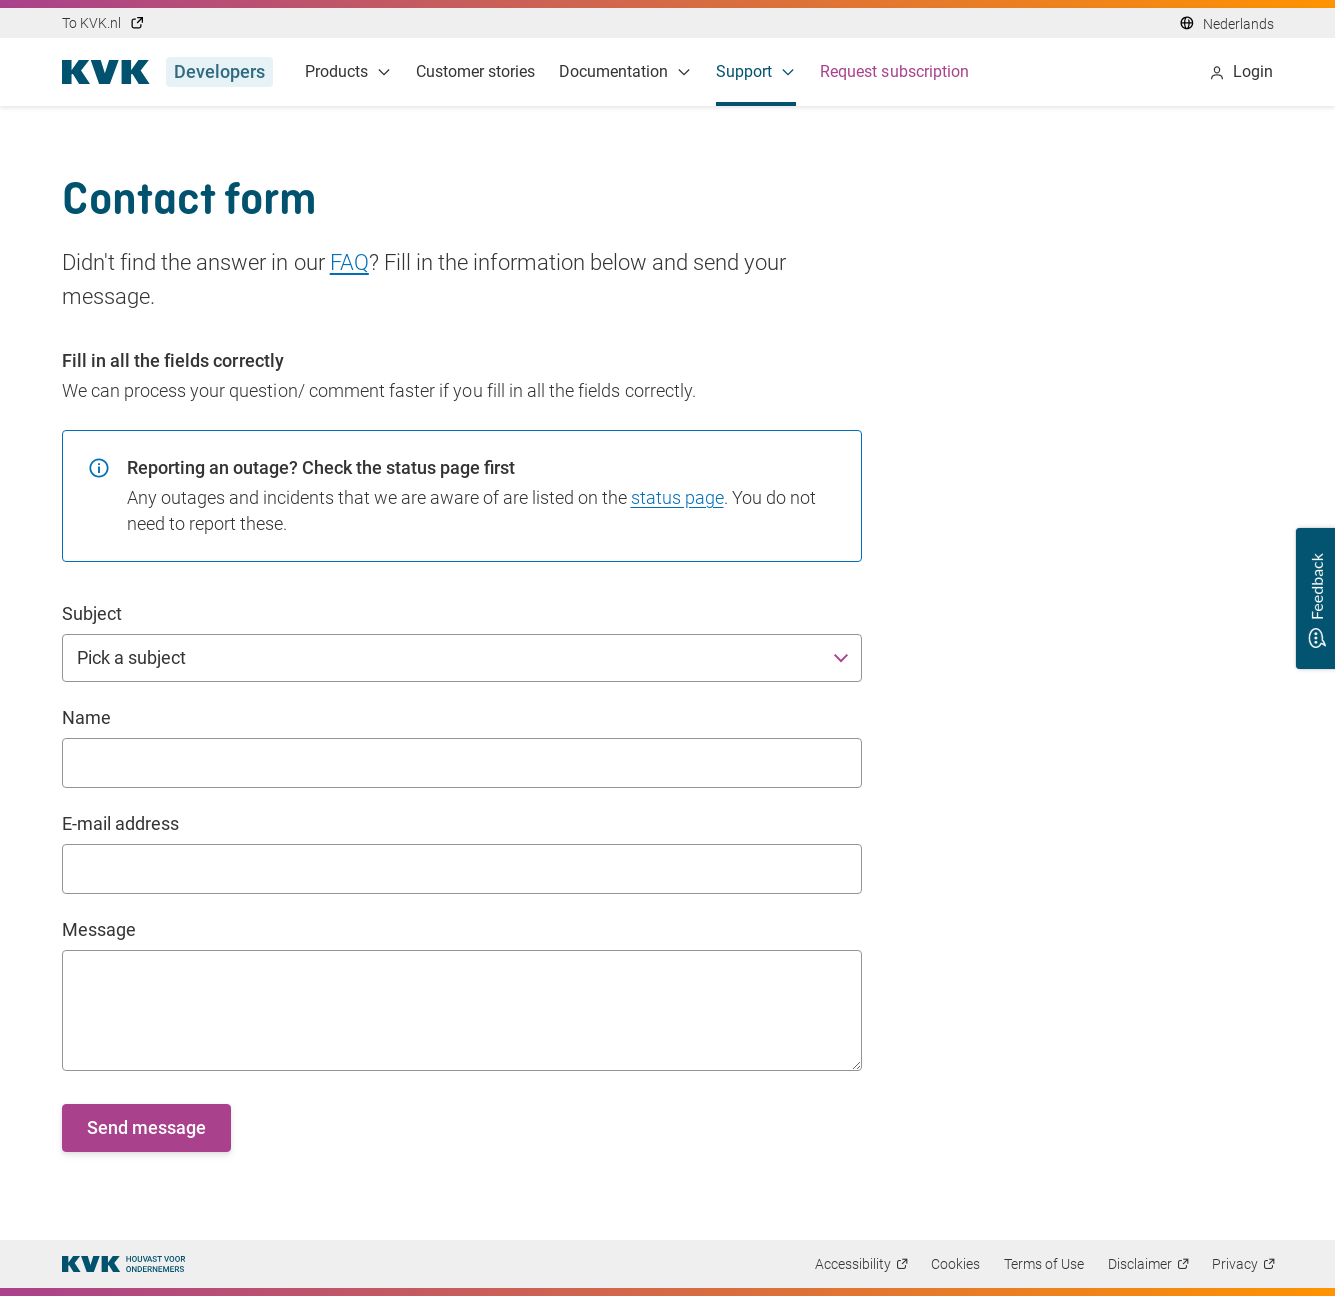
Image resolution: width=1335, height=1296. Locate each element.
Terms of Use (1044, 1264)
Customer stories (476, 71)
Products (348, 71)
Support (756, 71)
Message (99, 929)
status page (677, 497)
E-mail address (120, 823)
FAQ (349, 262)
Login (1241, 71)
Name (86, 717)
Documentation (625, 71)
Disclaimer (1140, 1264)
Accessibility (853, 1264)
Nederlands (1238, 24)
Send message (146, 1127)
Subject (92, 613)
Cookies (955, 1264)
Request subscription (894, 71)
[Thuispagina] (123, 1264)
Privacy (1235, 1264)
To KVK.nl (103, 23)
